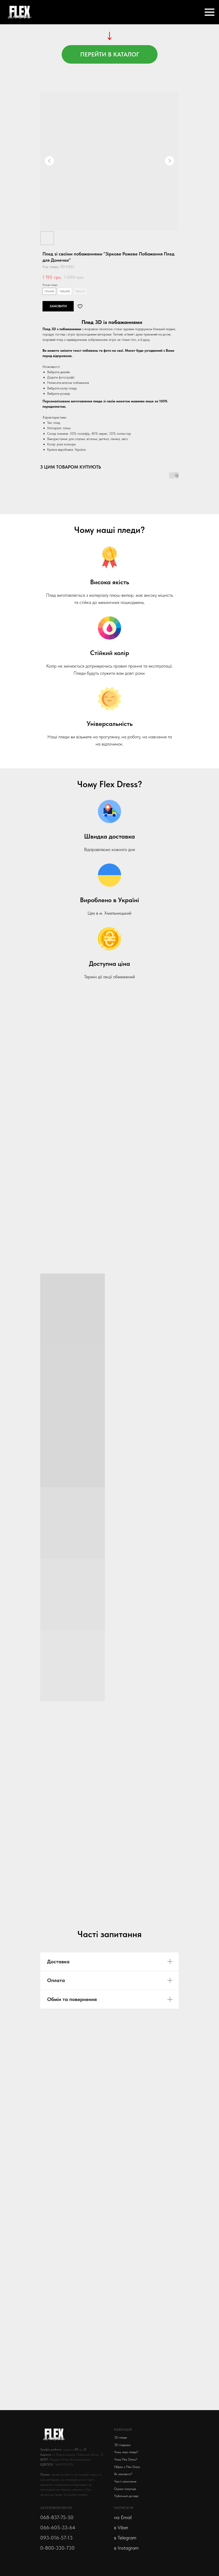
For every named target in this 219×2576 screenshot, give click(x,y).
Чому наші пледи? (126, 2452)
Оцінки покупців (125, 2489)
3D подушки (122, 2445)
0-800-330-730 (57, 2548)
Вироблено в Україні (109, 900)
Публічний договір (126, 2496)
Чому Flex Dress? (125, 2459)
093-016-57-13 (56, 2538)
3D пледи (120, 2437)
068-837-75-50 (56, 2517)
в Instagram (126, 2548)
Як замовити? (123, 2474)
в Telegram (125, 2538)
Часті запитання (125, 2481)
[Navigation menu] (209, 12)
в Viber (121, 2527)
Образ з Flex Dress (127, 2467)
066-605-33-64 (57, 2527)
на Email (123, 2517)
